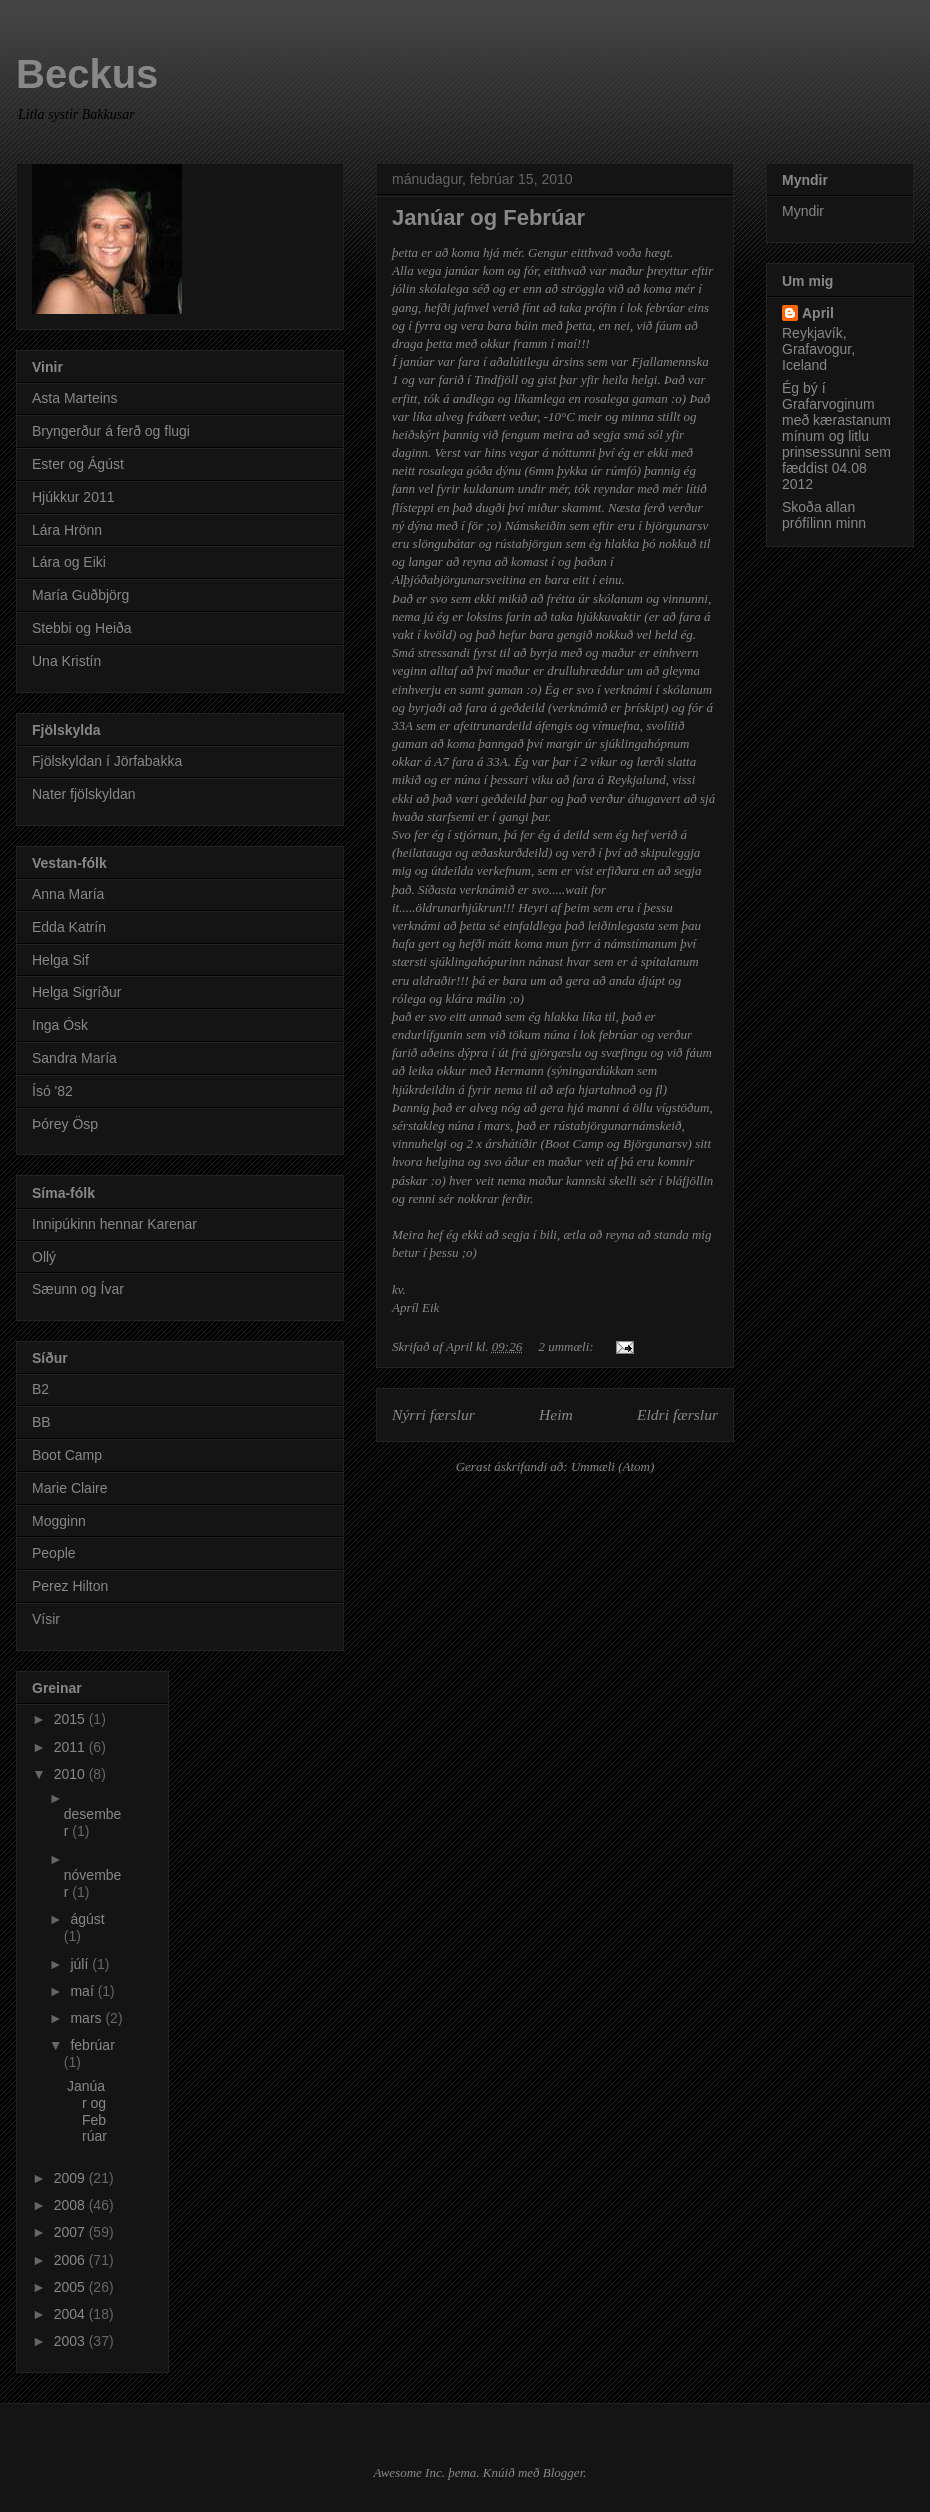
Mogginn (59, 1521)
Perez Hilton (70, 1586)
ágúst (87, 1919)
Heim (556, 1414)
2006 (71, 2260)
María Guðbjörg (80, 595)
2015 (71, 1719)
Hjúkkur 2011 (73, 497)
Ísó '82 (52, 1091)
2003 (71, 2341)
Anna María (68, 894)
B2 (40, 1389)
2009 (71, 2178)
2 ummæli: (567, 1346)
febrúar (92, 2045)
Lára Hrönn (67, 530)
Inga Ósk (60, 1025)
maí (83, 1991)
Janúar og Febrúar (488, 217)
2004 (71, 2314)
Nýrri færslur (433, 1414)
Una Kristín (66, 661)
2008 (71, 2205)
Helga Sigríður (77, 992)
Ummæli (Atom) (612, 1466)
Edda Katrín (69, 927)
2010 (71, 1774)
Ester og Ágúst (78, 464)
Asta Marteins (75, 398)
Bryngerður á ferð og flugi (111, 431)
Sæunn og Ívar (78, 1289)
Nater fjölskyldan (84, 794)
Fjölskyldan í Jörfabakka (107, 761)
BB (41, 1422)
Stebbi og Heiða (82, 628)
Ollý (44, 1257)
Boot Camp (67, 1455)
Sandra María (74, 1058)
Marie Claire (69, 1488)
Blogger (563, 2472)
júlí (81, 1964)
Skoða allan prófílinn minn (824, 515)
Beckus (87, 74)
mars (87, 2018)
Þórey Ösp (65, 1124)
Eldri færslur (677, 1414)
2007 (71, 2232)
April (818, 313)
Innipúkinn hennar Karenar (114, 1224)
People (54, 1553)
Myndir (803, 211)
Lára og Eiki (69, 562)
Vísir (46, 1619)
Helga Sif (60, 960)
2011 (71, 1747)
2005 (71, 2287)
